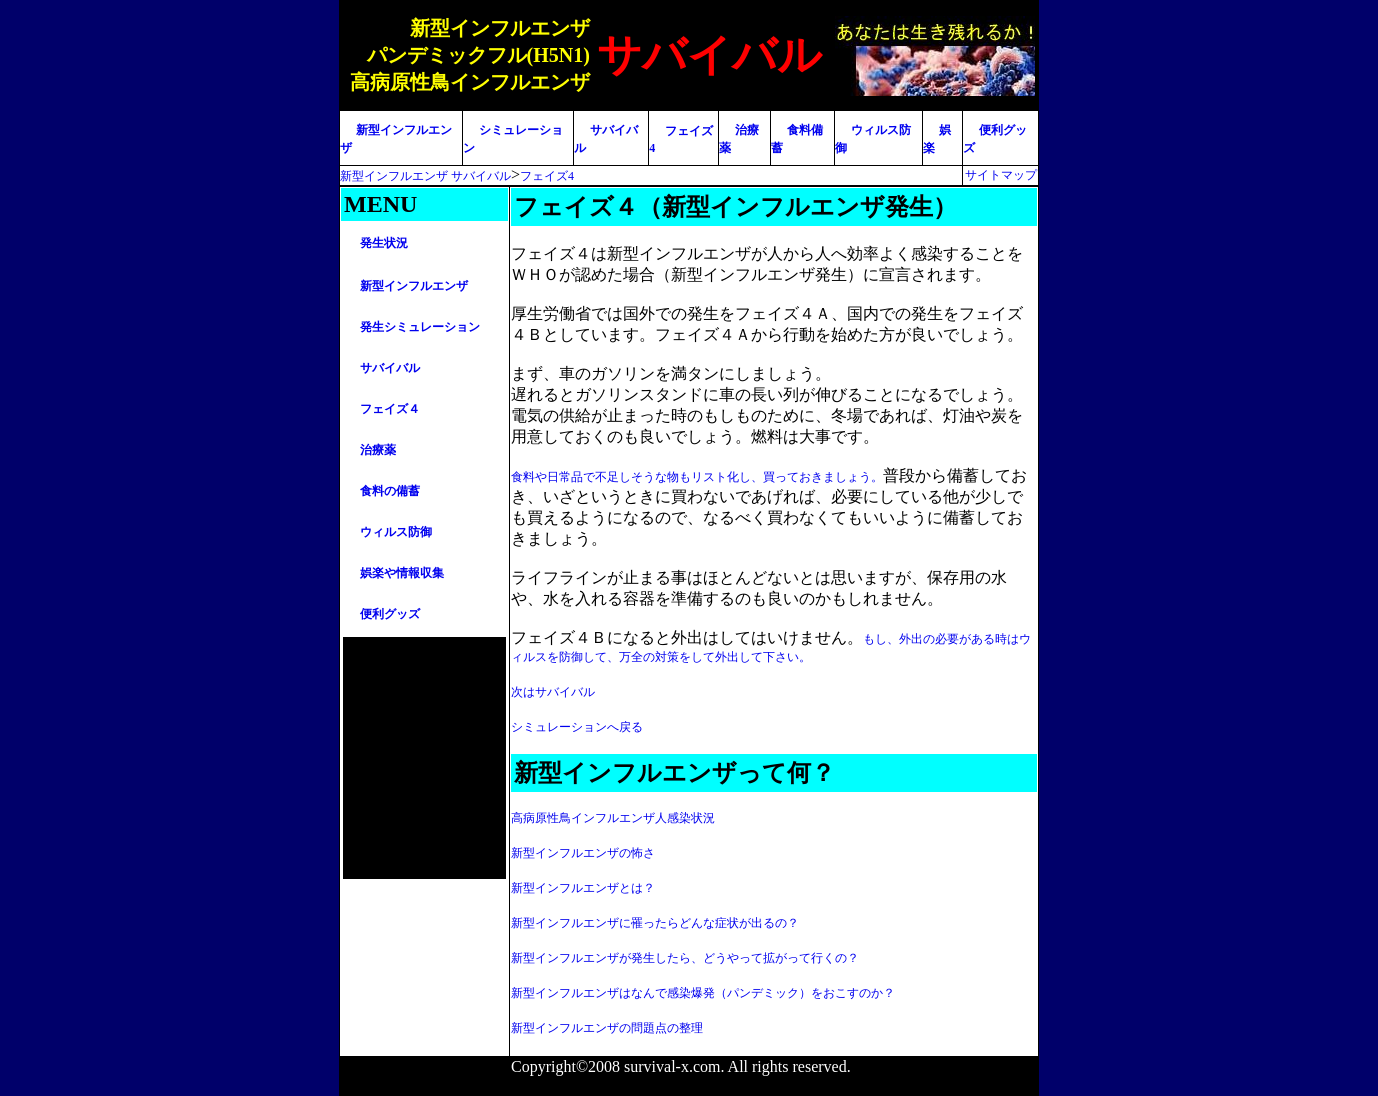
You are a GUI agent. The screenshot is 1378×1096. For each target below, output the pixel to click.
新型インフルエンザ (414, 286)
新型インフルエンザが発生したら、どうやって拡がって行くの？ (685, 958)
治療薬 (378, 450)
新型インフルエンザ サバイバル (425, 176)
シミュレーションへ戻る (577, 727)
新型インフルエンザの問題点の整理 (607, 1028)
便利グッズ (390, 614)
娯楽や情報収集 (402, 573)
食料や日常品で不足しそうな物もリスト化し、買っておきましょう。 (697, 477)
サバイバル (390, 368)
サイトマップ (1001, 175)
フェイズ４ (390, 409)
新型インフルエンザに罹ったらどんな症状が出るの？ (655, 923)
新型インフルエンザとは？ (583, 888)
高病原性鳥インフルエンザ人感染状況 (613, 818)
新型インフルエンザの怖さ (583, 853)
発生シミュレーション (420, 327)
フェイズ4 (547, 176)
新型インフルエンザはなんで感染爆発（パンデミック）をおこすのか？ (703, 993)
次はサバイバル (553, 692)
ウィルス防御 (396, 532)
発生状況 (384, 243)
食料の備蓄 (390, 491)
